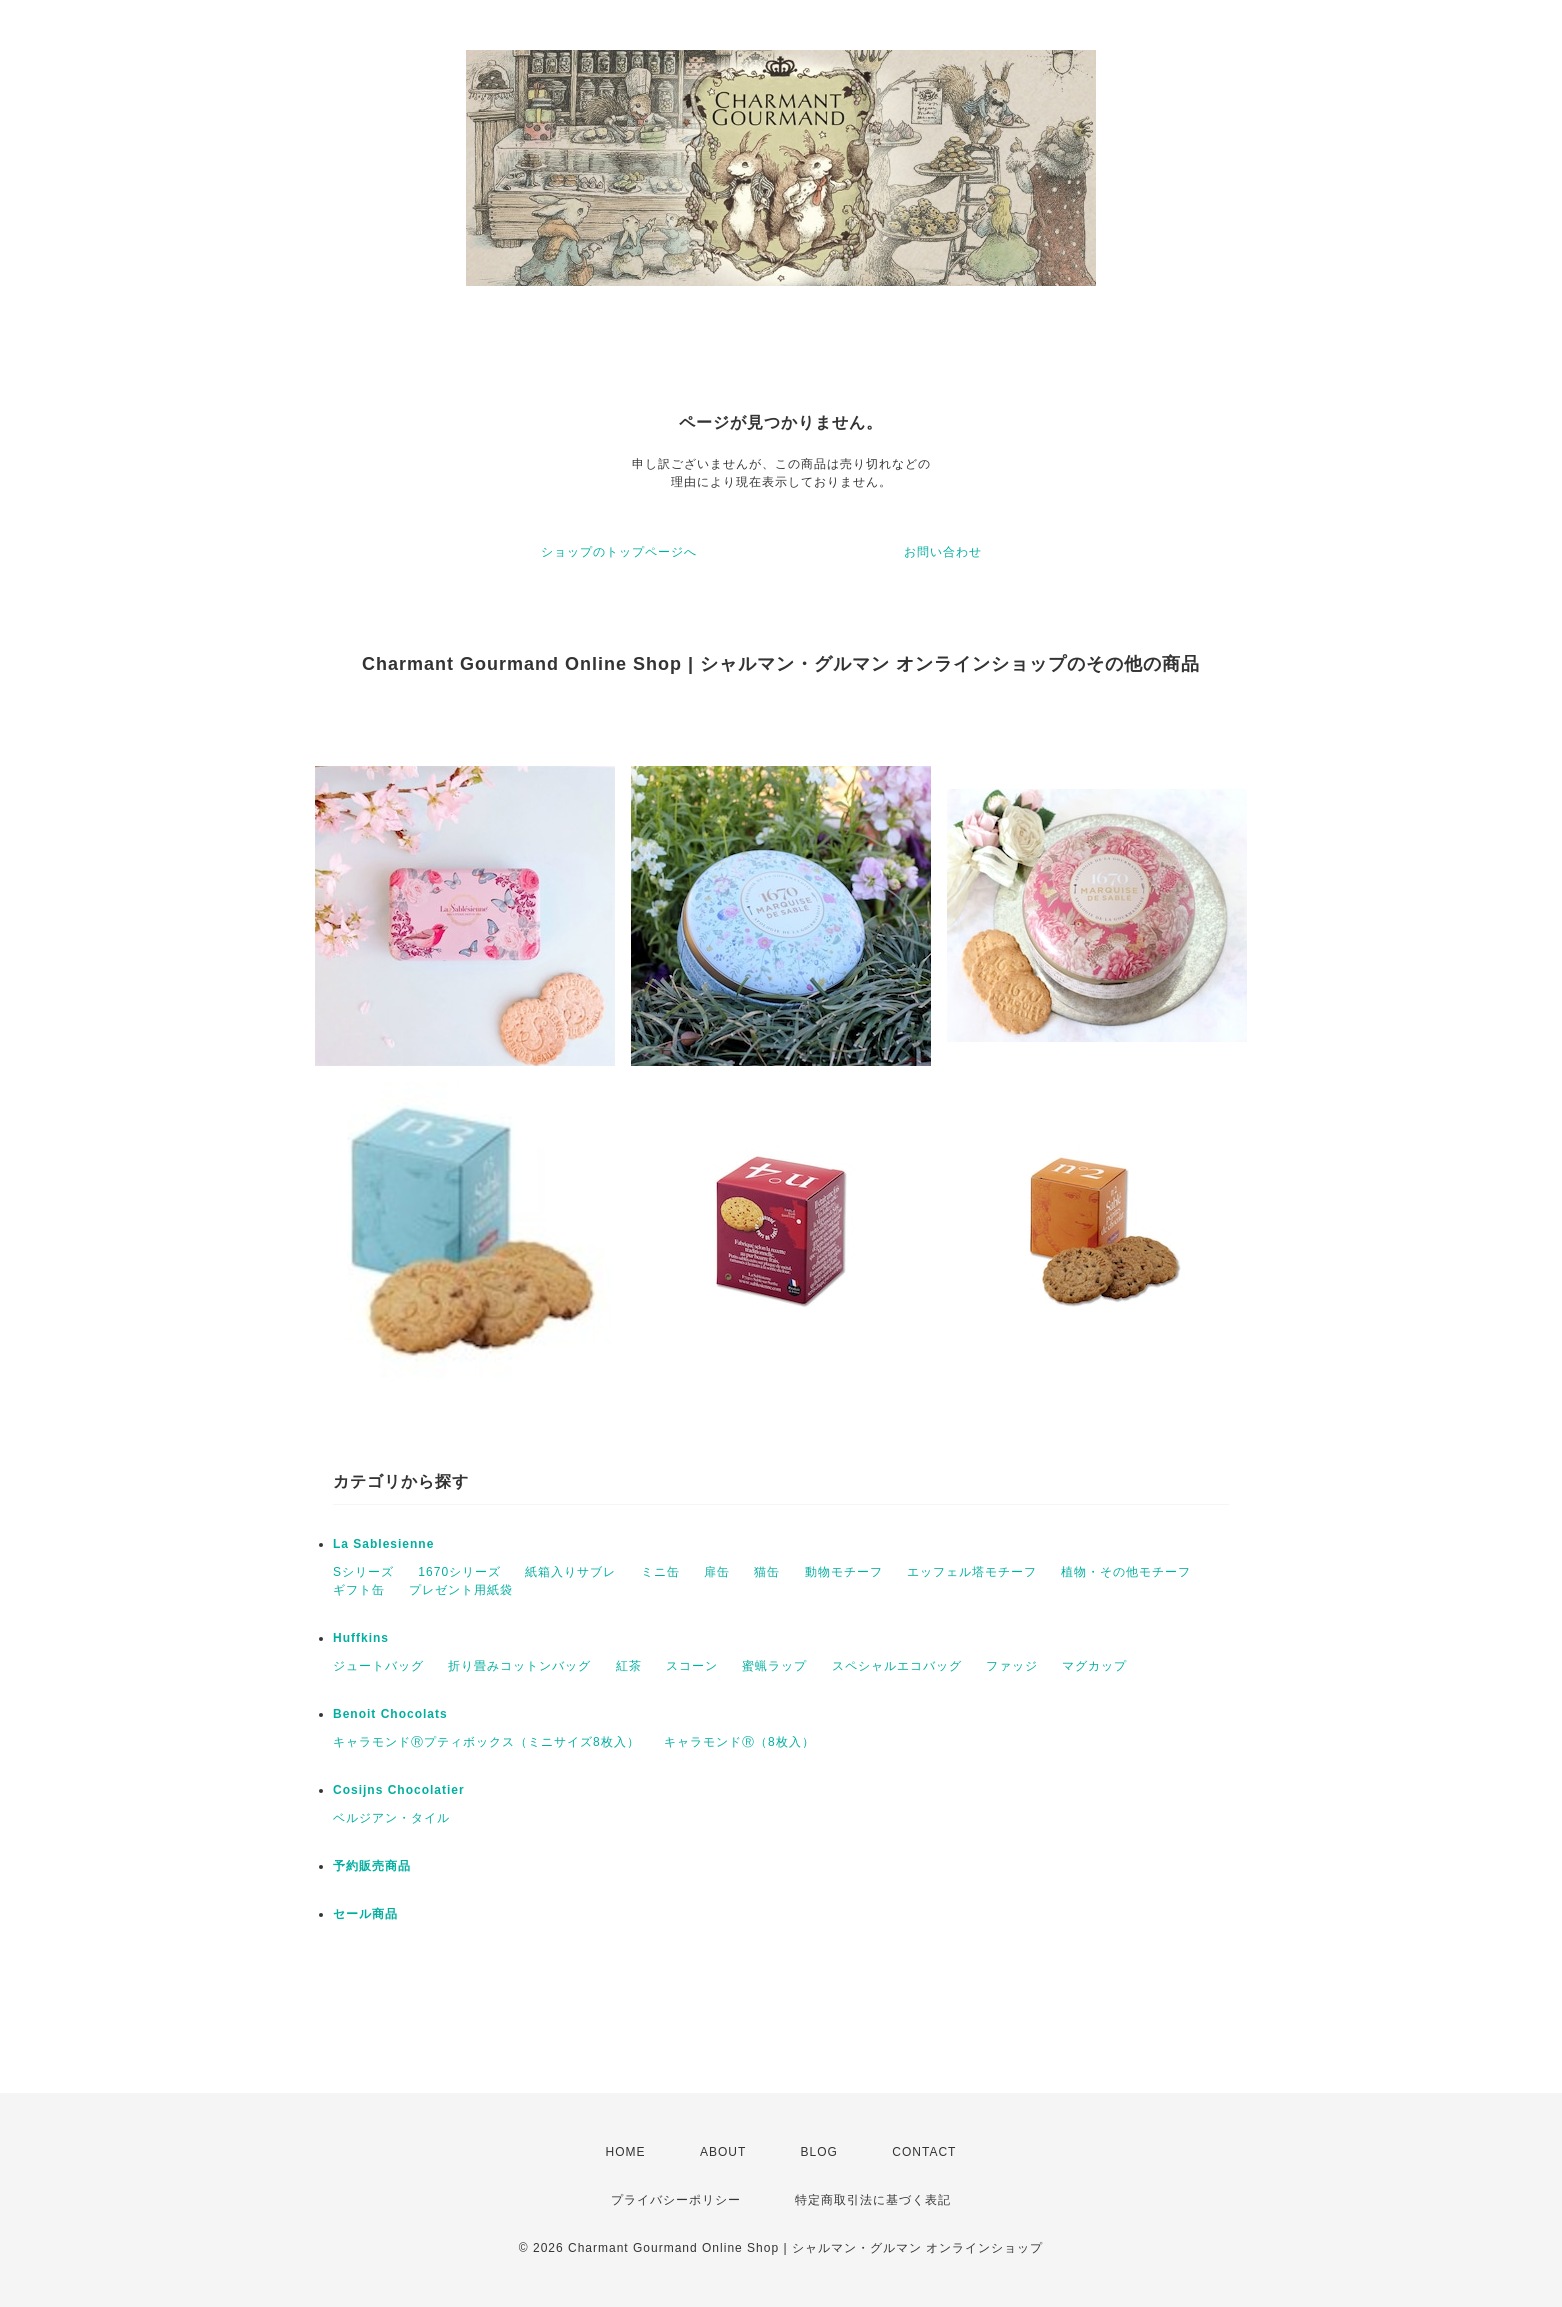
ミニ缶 (660, 1572)
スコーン (692, 1666)
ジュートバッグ (378, 1666)
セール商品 (365, 1914)
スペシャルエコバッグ (897, 1666)
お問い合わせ (943, 552)
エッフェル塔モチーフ (972, 1572)
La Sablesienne (383, 1544)
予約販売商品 (372, 1866)
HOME (626, 2152)
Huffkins (361, 1638)
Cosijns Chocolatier (399, 1790)
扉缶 (717, 1572)
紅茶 (629, 1666)
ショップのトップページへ (619, 552)
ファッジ (1012, 1666)
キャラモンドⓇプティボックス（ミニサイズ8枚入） (486, 1742)
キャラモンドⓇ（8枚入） (739, 1742)
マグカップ (1094, 1666)
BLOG (819, 2152)
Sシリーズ (363, 1572)
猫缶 (767, 1572)
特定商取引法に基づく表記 (873, 2200)
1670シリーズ (459, 1572)
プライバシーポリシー (676, 2200)
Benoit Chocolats (390, 1714)
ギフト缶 (359, 1590)
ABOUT (723, 2152)
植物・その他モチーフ (1126, 1572)
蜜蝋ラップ (774, 1666)
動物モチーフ (844, 1572)
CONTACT (924, 2152)
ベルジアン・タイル (391, 1818)
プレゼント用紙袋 (461, 1590)
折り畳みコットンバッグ (519, 1666)
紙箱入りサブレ (570, 1572)
